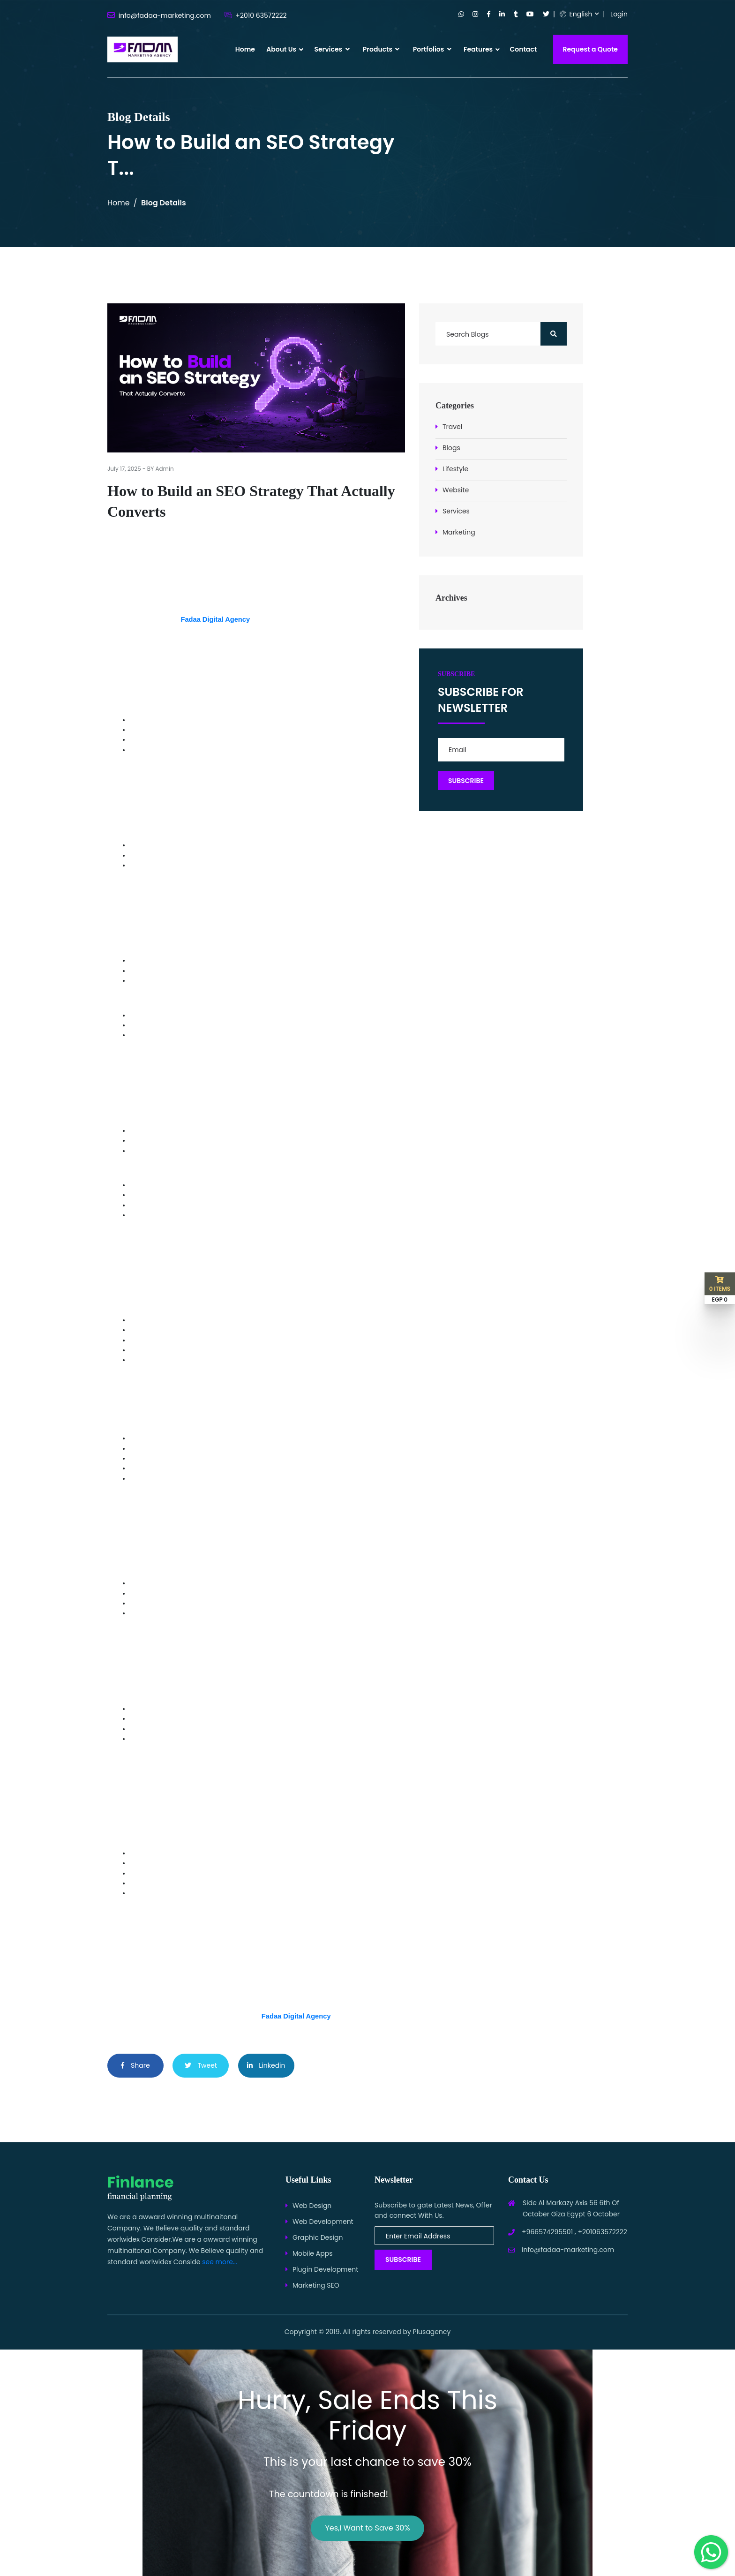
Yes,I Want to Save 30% (367, 2528)
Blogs (451, 447)
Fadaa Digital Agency (215, 619)
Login (619, 14)
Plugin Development (325, 2269)
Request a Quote (590, 49)
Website (455, 490)
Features (478, 49)
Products (381, 49)
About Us (281, 49)
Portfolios (432, 49)
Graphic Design (317, 2237)
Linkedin (266, 2065)
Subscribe (403, 2259)
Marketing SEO (315, 2285)
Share (135, 2065)
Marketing (458, 532)
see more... (219, 2262)
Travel (452, 426)
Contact (523, 49)
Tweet (201, 2065)
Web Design (311, 2205)
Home (245, 49)
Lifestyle (455, 469)
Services (331, 49)
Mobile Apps (312, 2253)
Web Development (322, 2221)
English (576, 14)
